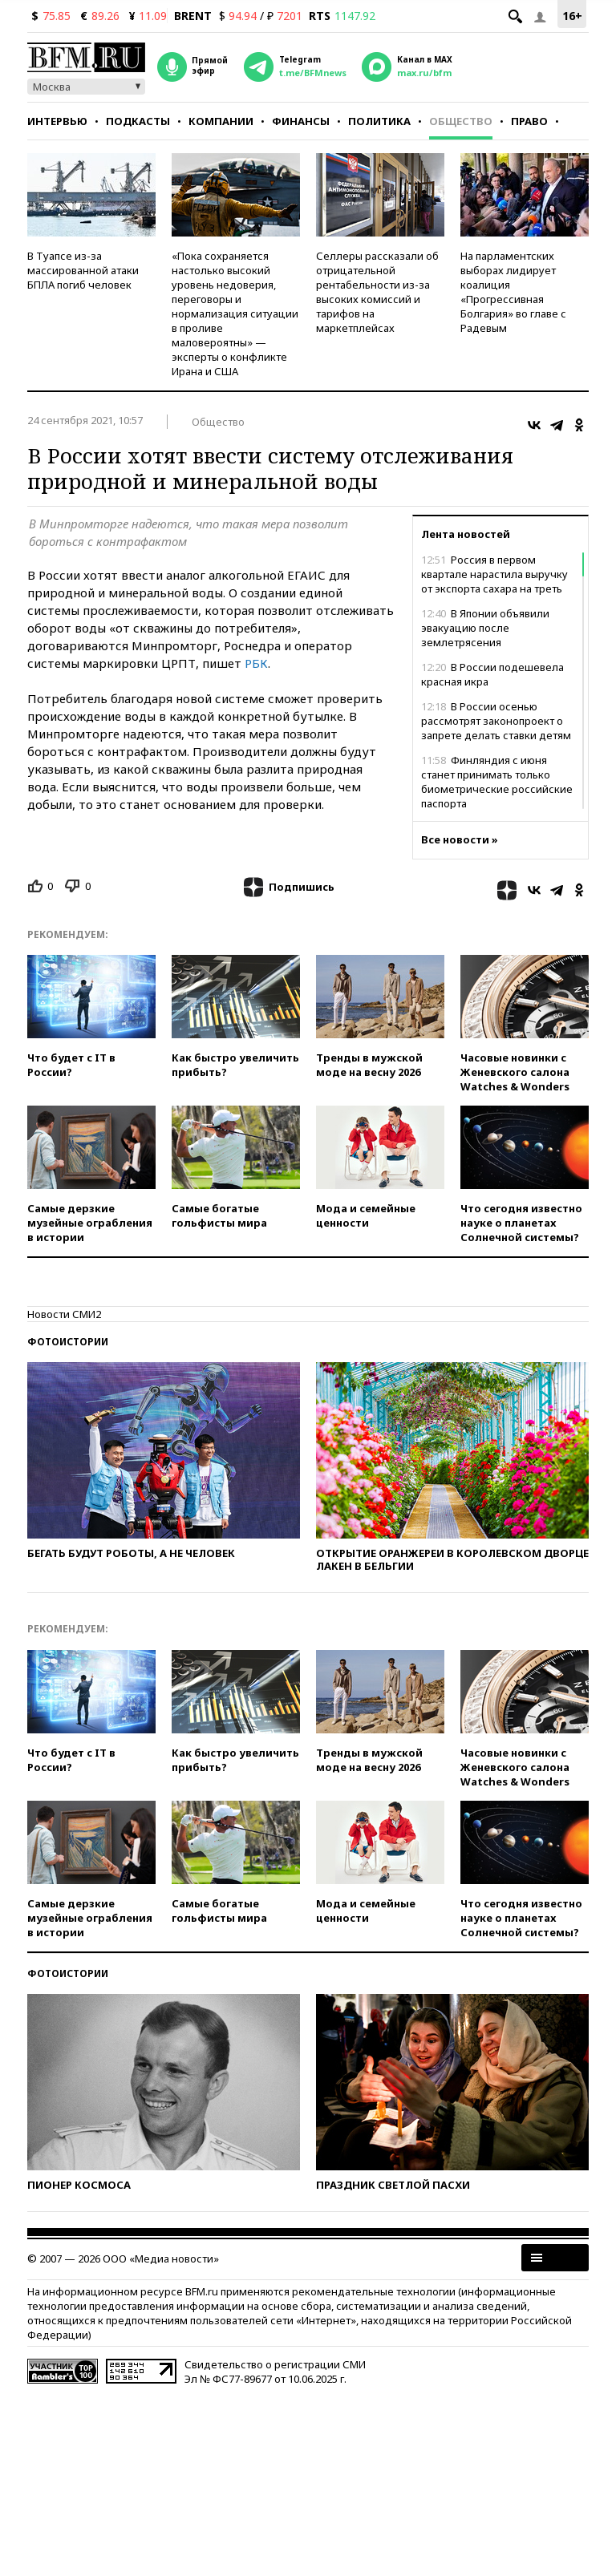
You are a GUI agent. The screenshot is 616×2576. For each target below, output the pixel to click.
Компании (220, 121)
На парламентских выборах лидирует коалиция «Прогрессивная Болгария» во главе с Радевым (513, 292)
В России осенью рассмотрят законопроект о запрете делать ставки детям (496, 720)
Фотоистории (67, 1342)
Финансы (301, 121)
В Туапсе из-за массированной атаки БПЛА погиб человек (83, 270)
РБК (256, 663)
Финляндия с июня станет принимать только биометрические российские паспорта (497, 782)
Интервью (57, 121)
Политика (379, 121)
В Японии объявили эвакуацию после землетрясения (485, 627)
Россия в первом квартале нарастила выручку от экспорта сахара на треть (494, 574)
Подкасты (138, 121)
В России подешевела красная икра (492, 674)
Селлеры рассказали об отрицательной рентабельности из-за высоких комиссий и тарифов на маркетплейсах (377, 292)
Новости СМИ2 (64, 1314)
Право (529, 121)
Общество (460, 121)
